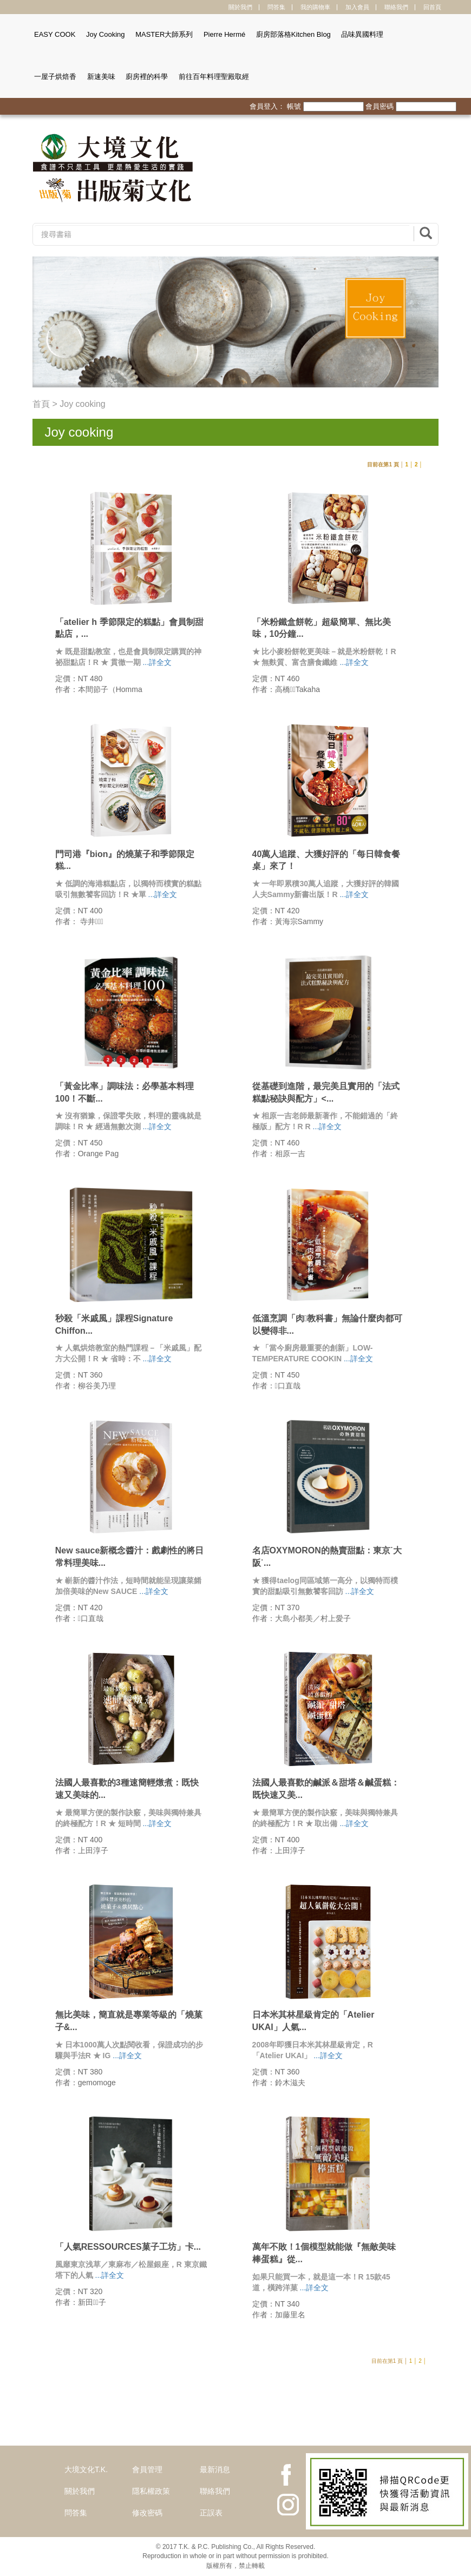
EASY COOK (54, 34)
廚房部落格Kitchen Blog (293, 34)
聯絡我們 (396, 7)
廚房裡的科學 (147, 77)
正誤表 (211, 2512)
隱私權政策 (151, 2491)
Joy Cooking (105, 34)
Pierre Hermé (224, 34)
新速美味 (101, 77)
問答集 (276, 7)
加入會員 (357, 7)
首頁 (41, 404)
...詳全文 (157, 662)
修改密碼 (147, 2512)
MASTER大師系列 (164, 34)
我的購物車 (315, 7)
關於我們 (240, 7)
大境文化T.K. (86, 2469)
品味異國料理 (362, 34)
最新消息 (215, 2469)
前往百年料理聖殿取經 (214, 77)
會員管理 (147, 2469)
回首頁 (432, 7)
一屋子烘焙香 (55, 77)
